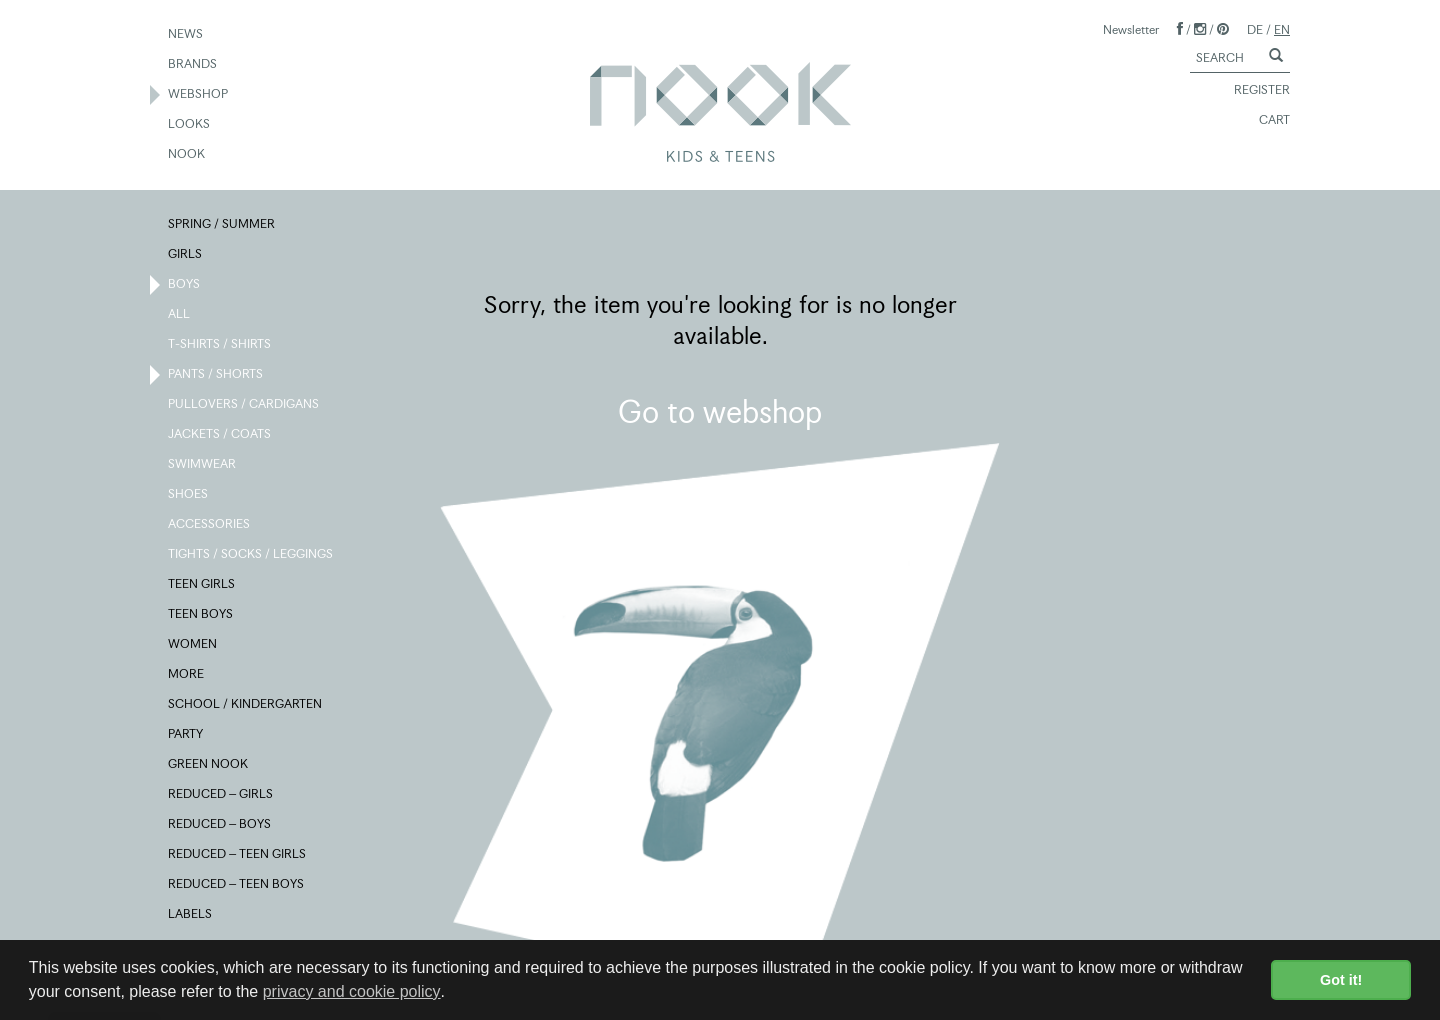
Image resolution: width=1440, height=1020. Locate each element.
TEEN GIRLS (202, 585)
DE (1255, 29)
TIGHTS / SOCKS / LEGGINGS (251, 555)
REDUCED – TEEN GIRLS (238, 855)
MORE (187, 675)
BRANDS (193, 65)
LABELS (191, 915)
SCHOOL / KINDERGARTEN (246, 705)
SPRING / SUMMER (222, 225)
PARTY (186, 735)
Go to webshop (720, 412)
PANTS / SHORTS (216, 375)
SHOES (189, 495)
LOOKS (190, 125)
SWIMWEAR (203, 465)
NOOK (187, 155)
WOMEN (193, 645)
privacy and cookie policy (352, 991)
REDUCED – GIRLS (221, 795)
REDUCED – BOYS (220, 825)
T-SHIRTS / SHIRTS (220, 345)
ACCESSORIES (210, 525)
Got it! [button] (1341, 980)
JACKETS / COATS (220, 435)
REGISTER (1253, 91)
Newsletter (1131, 29)
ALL (180, 315)
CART (1265, 121)
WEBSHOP (199, 95)
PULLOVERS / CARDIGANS (244, 405)
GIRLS (186, 255)
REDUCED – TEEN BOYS (237, 885)
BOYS (185, 285)
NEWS (186, 35)
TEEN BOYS (201, 615)
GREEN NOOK (209, 765)
